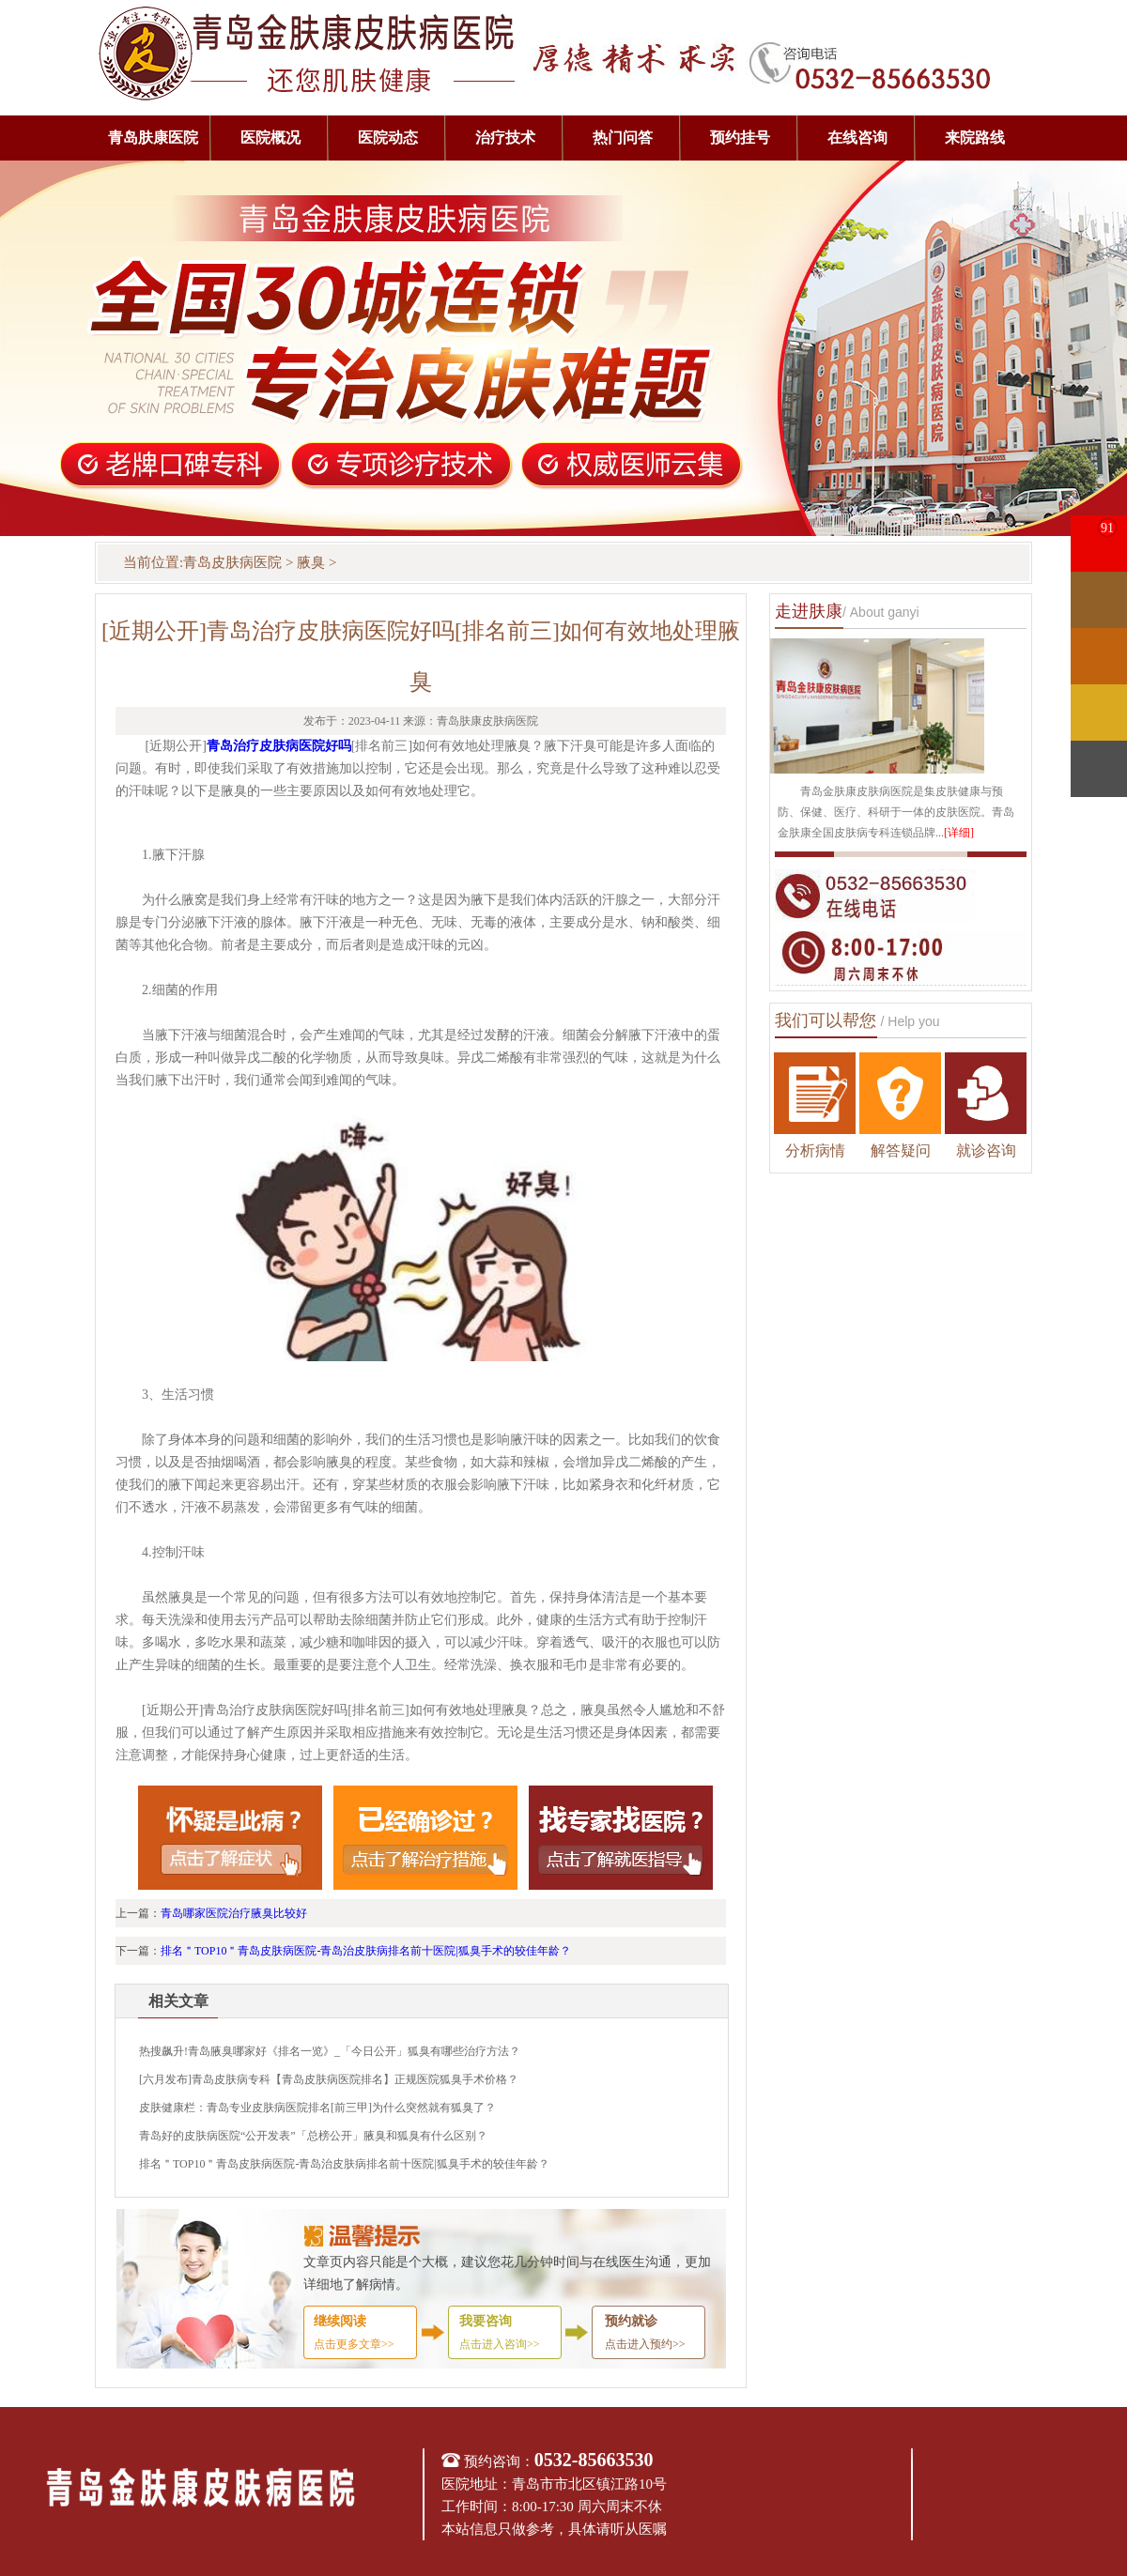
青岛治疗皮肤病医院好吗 (279, 746)
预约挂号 (740, 138)
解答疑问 (901, 1150)
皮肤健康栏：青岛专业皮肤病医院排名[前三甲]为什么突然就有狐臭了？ (317, 2107)
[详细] (959, 832)
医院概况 (270, 138)
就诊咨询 (986, 1150)
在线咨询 (857, 138)
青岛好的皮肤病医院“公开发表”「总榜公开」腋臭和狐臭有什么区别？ (313, 2135)
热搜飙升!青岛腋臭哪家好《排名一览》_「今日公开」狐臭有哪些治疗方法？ (329, 2051)
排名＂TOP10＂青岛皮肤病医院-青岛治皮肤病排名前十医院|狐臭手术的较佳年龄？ (366, 1950)
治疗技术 (505, 138)
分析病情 (815, 1150)
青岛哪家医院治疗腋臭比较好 (234, 1913)
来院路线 (975, 138)
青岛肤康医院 (153, 138)
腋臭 (311, 562)
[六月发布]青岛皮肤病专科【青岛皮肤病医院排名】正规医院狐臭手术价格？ (328, 2079)
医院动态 (388, 138)
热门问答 (623, 138)
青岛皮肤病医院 (232, 562)
